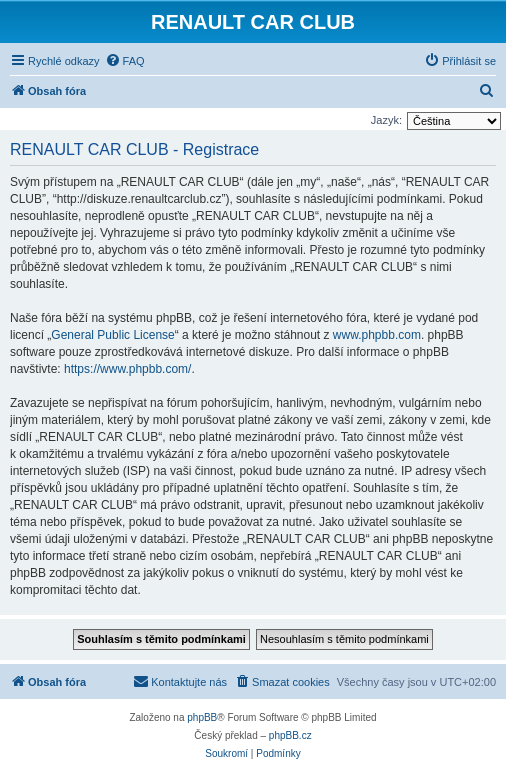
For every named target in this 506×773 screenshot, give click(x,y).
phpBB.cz (290, 735)
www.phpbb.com (377, 335)
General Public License (112, 335)
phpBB (202, 717)
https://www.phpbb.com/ (127, 369)
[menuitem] (125, 61)
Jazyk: (386, 120)
